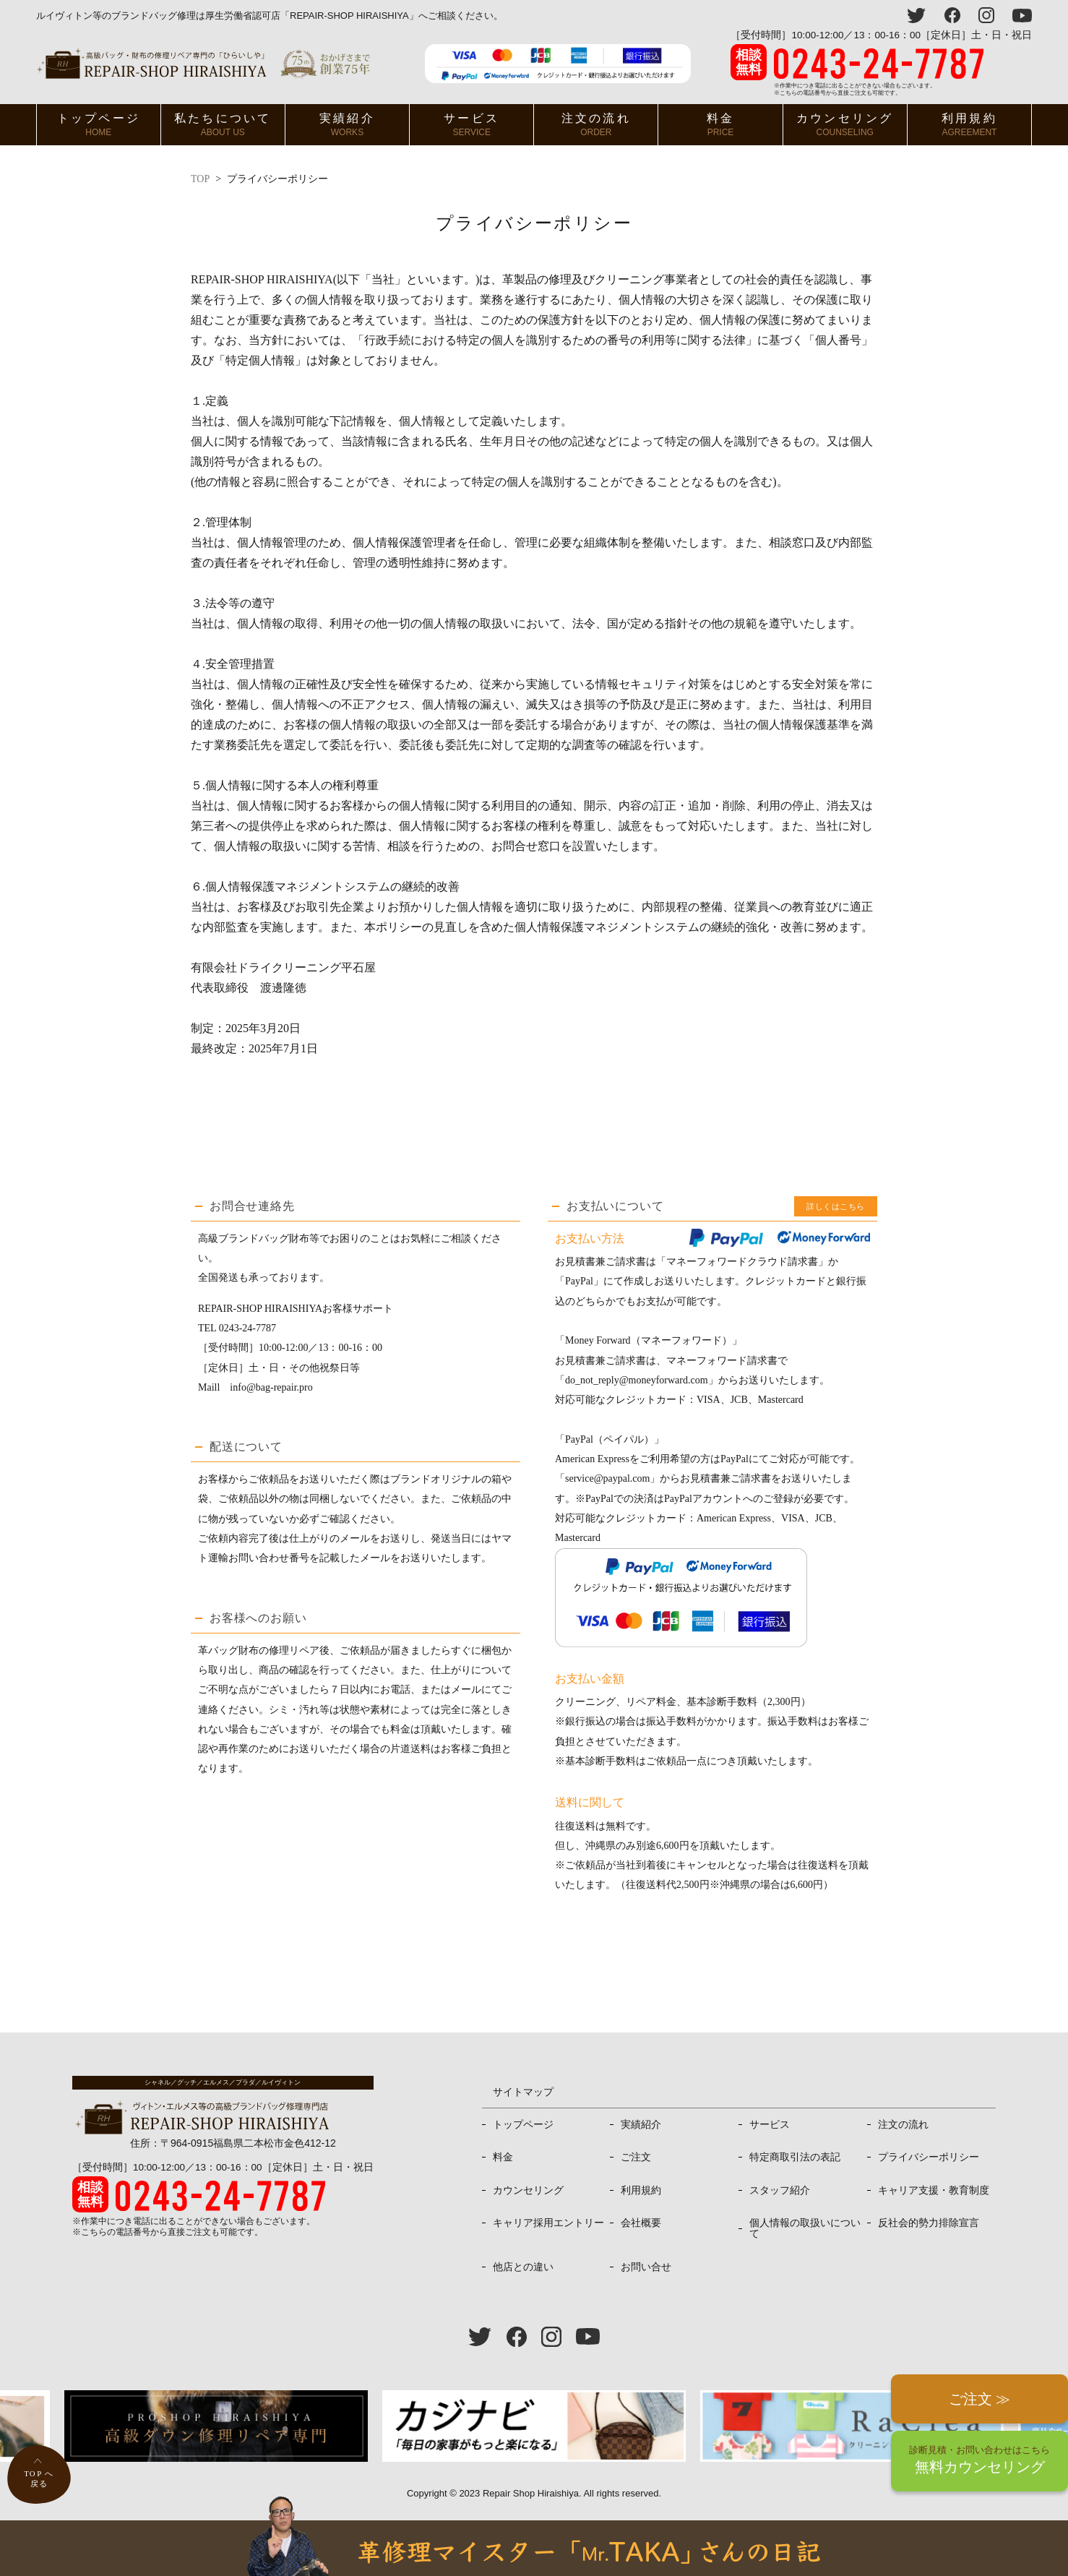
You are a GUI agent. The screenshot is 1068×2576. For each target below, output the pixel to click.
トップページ (98, 124)
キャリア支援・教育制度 (933, 2190)
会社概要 (641, 2222)
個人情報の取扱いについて (805, 2228)
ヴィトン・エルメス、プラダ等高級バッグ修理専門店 (203, 63)
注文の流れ (596, 124)
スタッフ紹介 (779, 2190)
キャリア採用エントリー (548, 2222)
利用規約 (969, 124)
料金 (720, 124)
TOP (200, 179)
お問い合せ (646, 2266)
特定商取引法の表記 (794, 2157)
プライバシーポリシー (928, 2157)
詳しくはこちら (835, 1206)
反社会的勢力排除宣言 (928, 2222)
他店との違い (523, 2266)
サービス (471, 124)
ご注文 (636, 2157)
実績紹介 (347, 124)
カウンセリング (844, 124)
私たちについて (222, 124)
